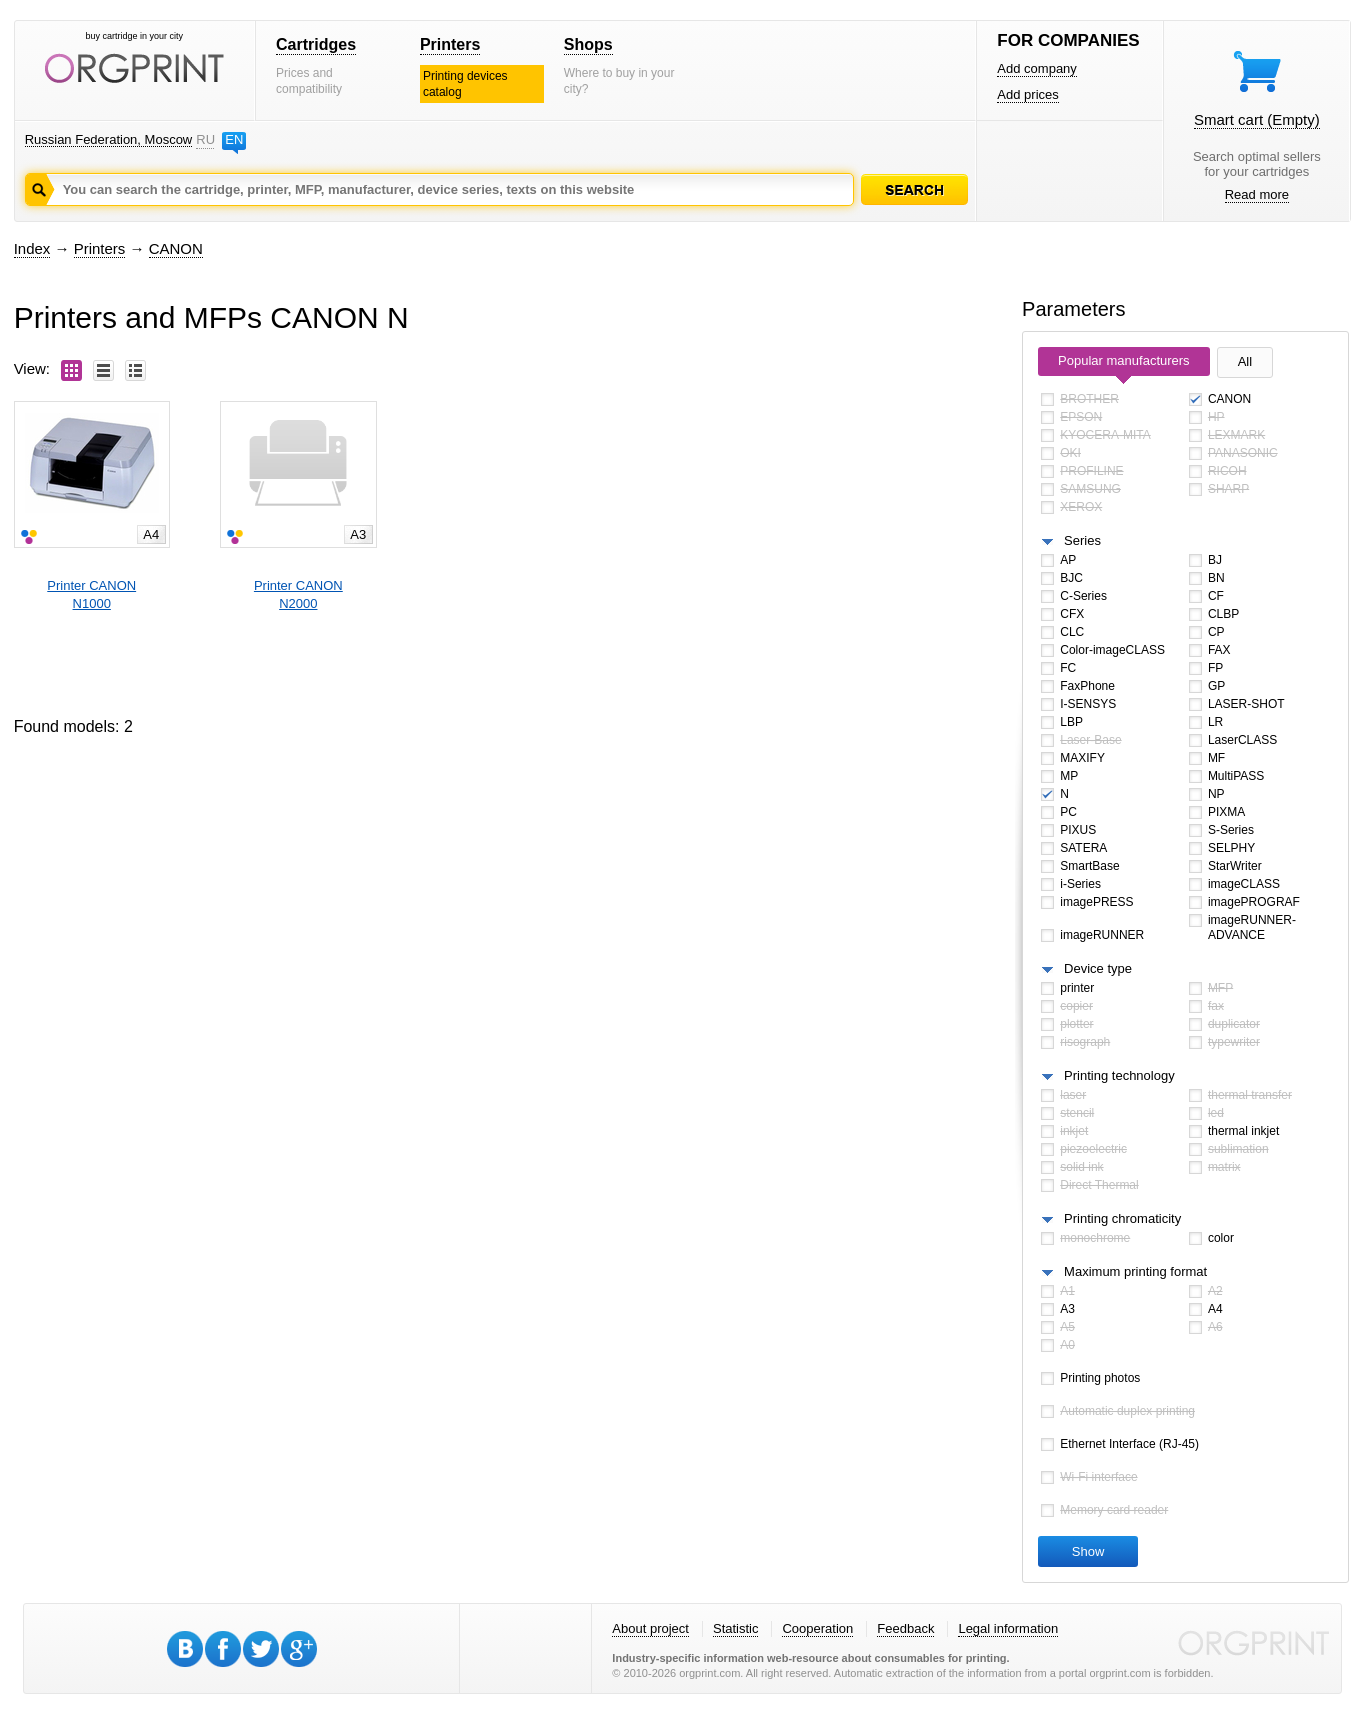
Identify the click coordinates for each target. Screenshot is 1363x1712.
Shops (588, 44)
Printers (450, 44)
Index (32, 248)
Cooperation (817, 1628)
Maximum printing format (1135, 1271)
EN (234, 139)
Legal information (1008, 1628)
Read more (1257, 194)
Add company (1037, 68)
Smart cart (1257, 119)
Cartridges (316, 44)
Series (1082, 540)
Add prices (1027, 94)
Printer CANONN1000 (91, 594)
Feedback (905, 1628)
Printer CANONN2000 (298, 594)
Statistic (736, 1628)
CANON (176, 248)
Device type (1098, 968)
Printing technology (1119, 1075)
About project (650, 1628)
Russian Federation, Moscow (109, 139)
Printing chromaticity (1122, 1218)
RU (205, 139)
